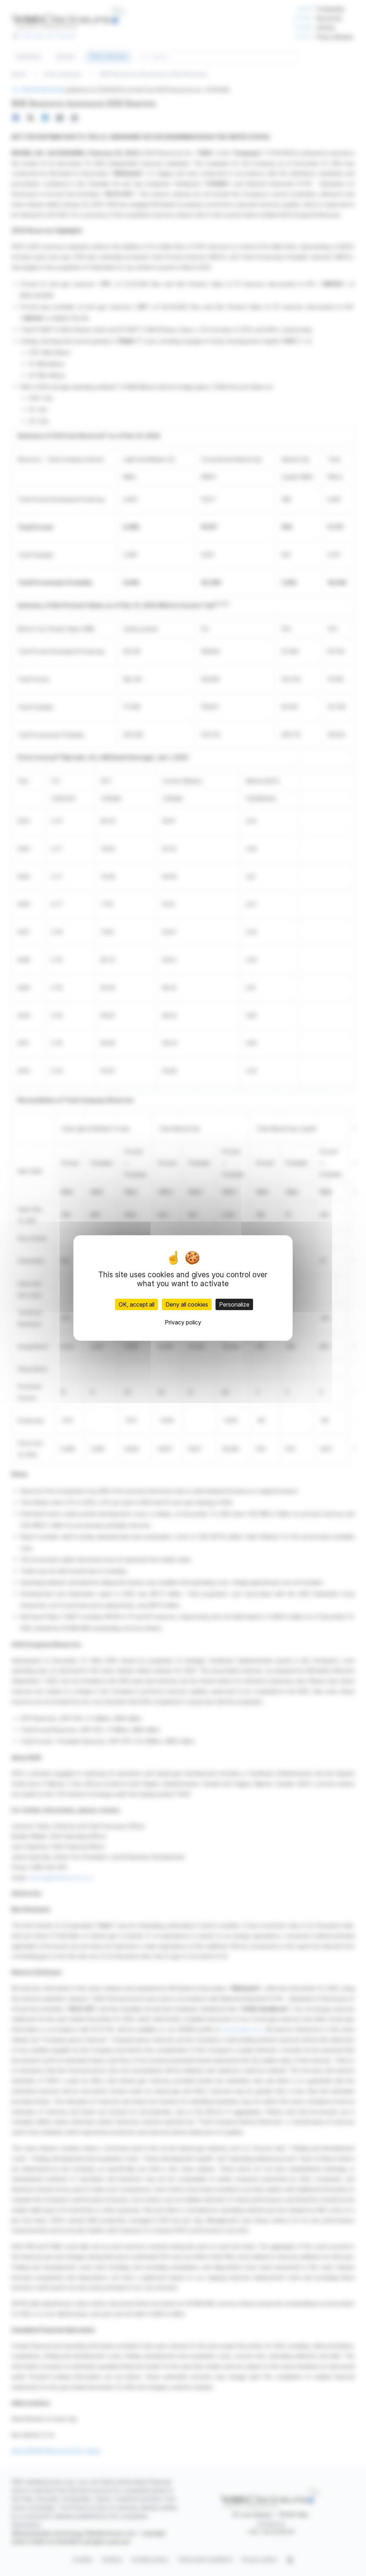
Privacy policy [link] (183, 1322)
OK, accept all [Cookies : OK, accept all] (136, 1304)
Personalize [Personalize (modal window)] (234, 1304)
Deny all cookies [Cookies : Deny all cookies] (186, 1304)
